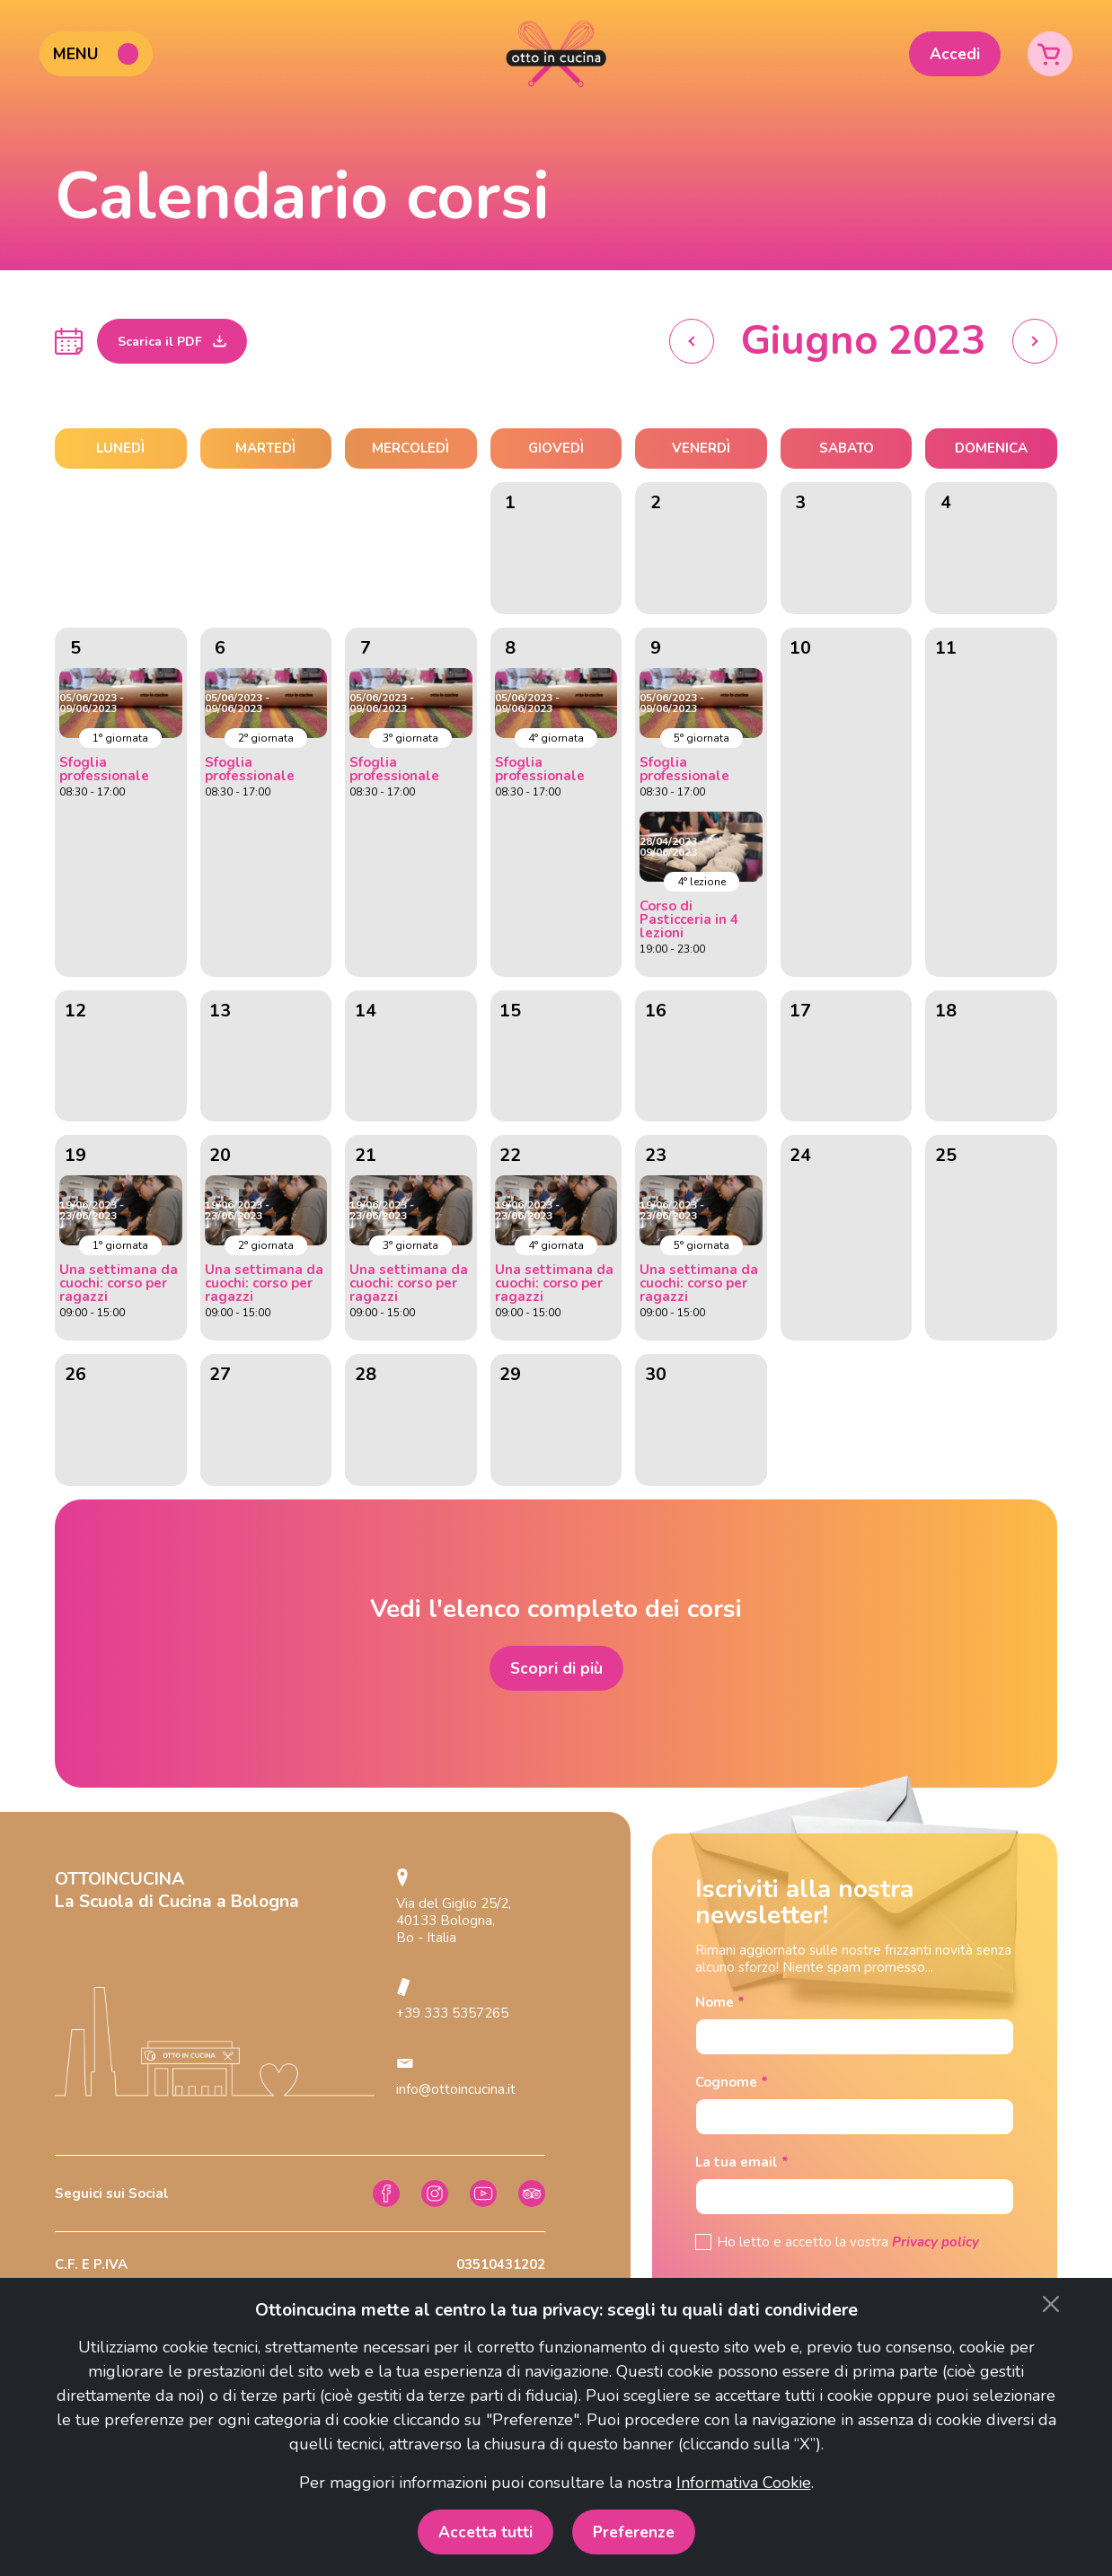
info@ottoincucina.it (456, 2089)
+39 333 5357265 (452, 2013)
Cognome (731, 2082)
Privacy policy (935, 2242)
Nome (720, 2002)
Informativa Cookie (743, 2482)
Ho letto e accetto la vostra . (849, 2242)
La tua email (742, 2162)
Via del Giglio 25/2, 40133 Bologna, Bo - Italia (453, 1920)
